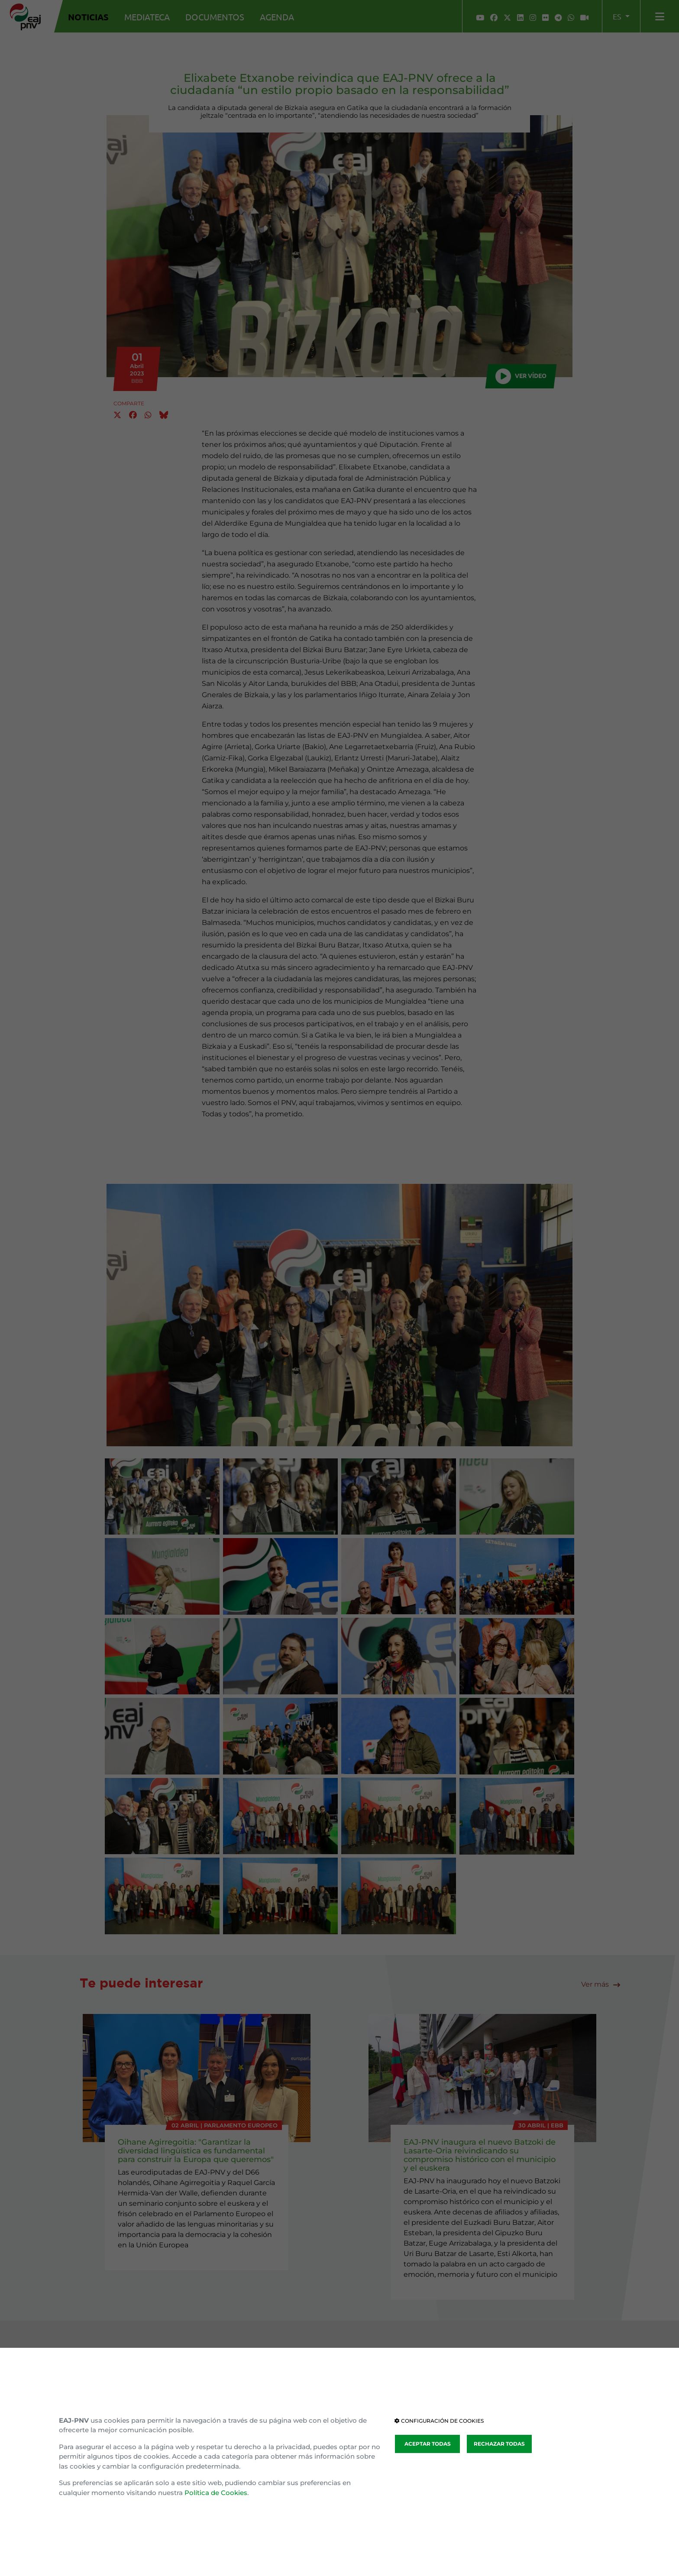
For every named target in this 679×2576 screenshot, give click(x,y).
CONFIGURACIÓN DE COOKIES (439, 2421)
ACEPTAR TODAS (427, 2443)
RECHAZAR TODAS (499, 2443)
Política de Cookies (215, 2493)
